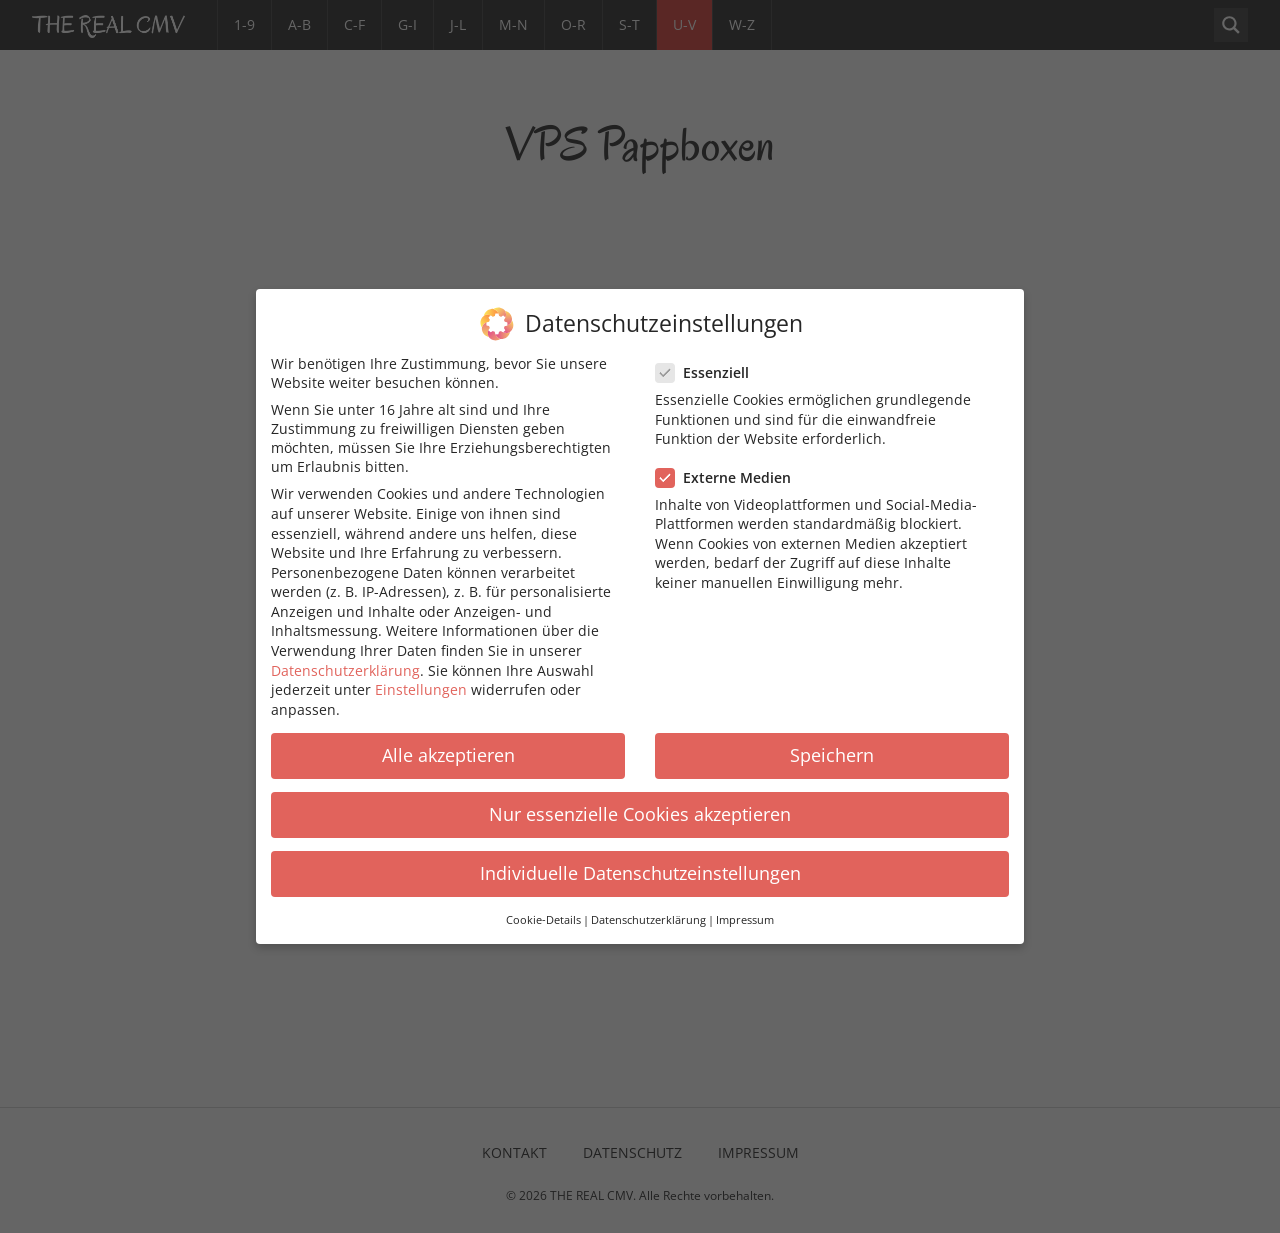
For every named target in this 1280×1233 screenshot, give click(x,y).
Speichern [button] (832, 755)
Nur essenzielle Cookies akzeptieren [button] (640, 814)
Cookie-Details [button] (543, 920)
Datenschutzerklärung (345, 670)
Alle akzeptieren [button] (448, 755)
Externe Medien (729, 477)
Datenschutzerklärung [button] (648, 920)
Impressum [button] (745, 920)
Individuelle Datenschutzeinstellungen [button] (640, 873)
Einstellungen (421, 689)
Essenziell (708, 372)
